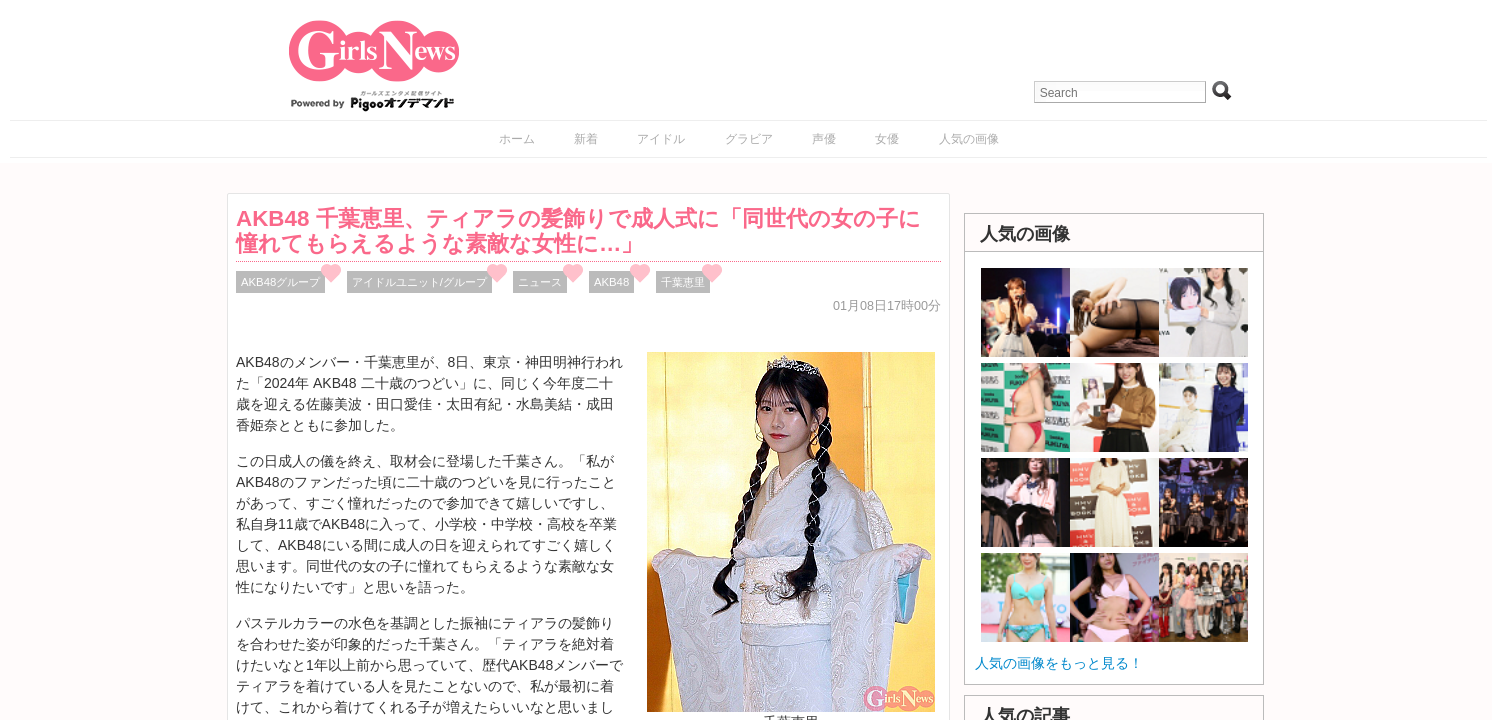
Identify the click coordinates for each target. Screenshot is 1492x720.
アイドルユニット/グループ (419, 282)
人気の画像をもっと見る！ (1059, 663)
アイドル (661, 139)
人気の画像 (969, 139)
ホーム (517, 139)
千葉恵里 (683, 282)
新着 (586, 139)
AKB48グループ (280, 282)
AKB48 (611, 282)
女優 (887, 139)
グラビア (749, 139)
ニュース (540, 282)
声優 (824, 139)
